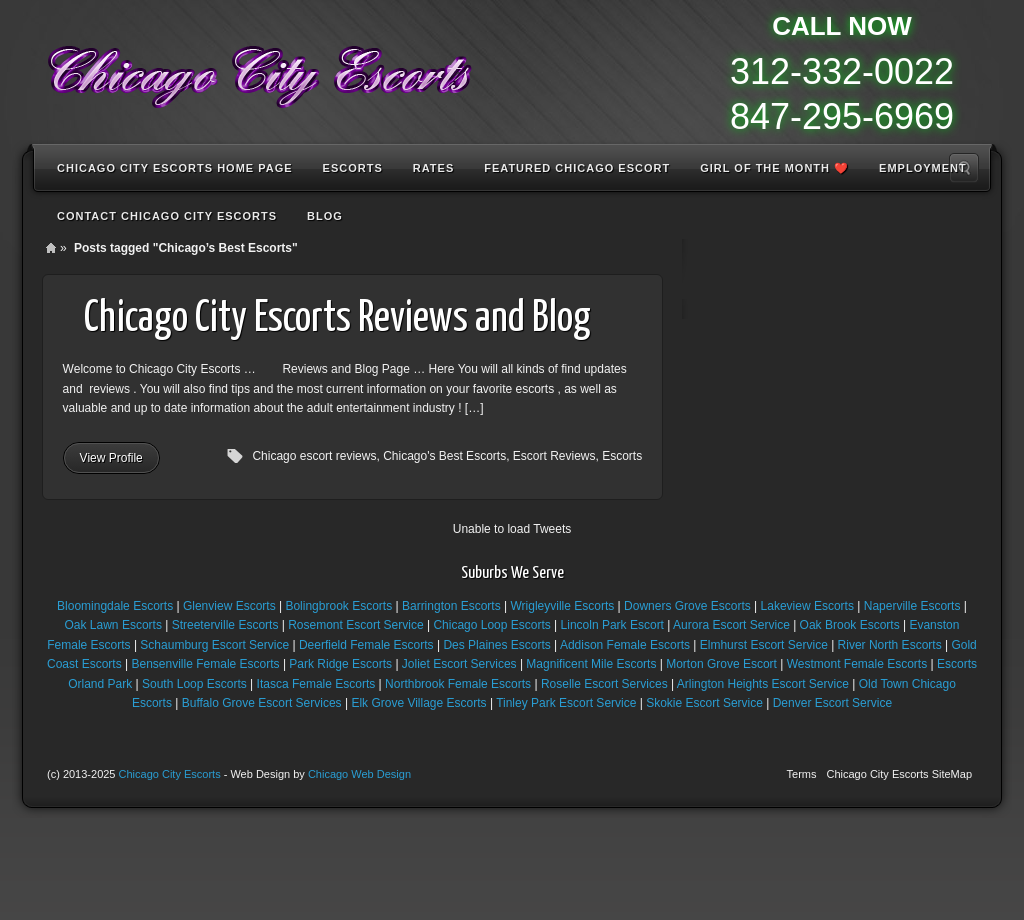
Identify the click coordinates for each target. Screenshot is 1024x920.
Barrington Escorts (451, 606)
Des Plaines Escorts (496, 645)
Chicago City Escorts (170, 774)
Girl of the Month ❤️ (774, 168)
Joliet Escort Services (459, 664)
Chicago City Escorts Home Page (175, 168)
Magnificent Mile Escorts (591, 664)
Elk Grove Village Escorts (418, 703)
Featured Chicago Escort (577, 168)
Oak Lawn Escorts (113, 625)
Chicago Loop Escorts (491, 625)
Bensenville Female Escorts (206, 664)
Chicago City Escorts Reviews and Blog (337, 319)
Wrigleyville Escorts (562, 606)
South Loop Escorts (194, 684)
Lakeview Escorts (807, 606)
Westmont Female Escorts (857, 664)
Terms (802, 774)
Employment (923, 168)
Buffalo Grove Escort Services (262, 703)
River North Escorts (890, 645)
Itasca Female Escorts (316, 684)
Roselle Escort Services (604, 684)
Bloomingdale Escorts (115, 606)
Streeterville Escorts (225, 625)
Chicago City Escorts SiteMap (900, 774)
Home (51, 248)
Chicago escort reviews (314, 456)
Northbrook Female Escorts (458, 684)
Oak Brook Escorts (850, 625)
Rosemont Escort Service (355, 625)
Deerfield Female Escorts (366, 645)
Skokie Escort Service (704, 703)
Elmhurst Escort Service (764, 645)
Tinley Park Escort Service (566, 703)
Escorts (353, 168)
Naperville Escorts (912, 606)
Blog (325, 216)
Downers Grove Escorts (687, 606)
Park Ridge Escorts (340, 664)
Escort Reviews (554, 456)
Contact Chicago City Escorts (167, 216)
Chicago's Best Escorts (444, 456)
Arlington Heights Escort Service (763, 684)
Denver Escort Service (832, 703)
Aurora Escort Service (731, 625)
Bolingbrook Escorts (338, 606)
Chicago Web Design (359, 774)
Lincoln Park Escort (612, 625)
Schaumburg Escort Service (214, 645)
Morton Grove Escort (721, 664)
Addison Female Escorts (625, 645)
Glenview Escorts (229, 606)
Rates (433, 168)
